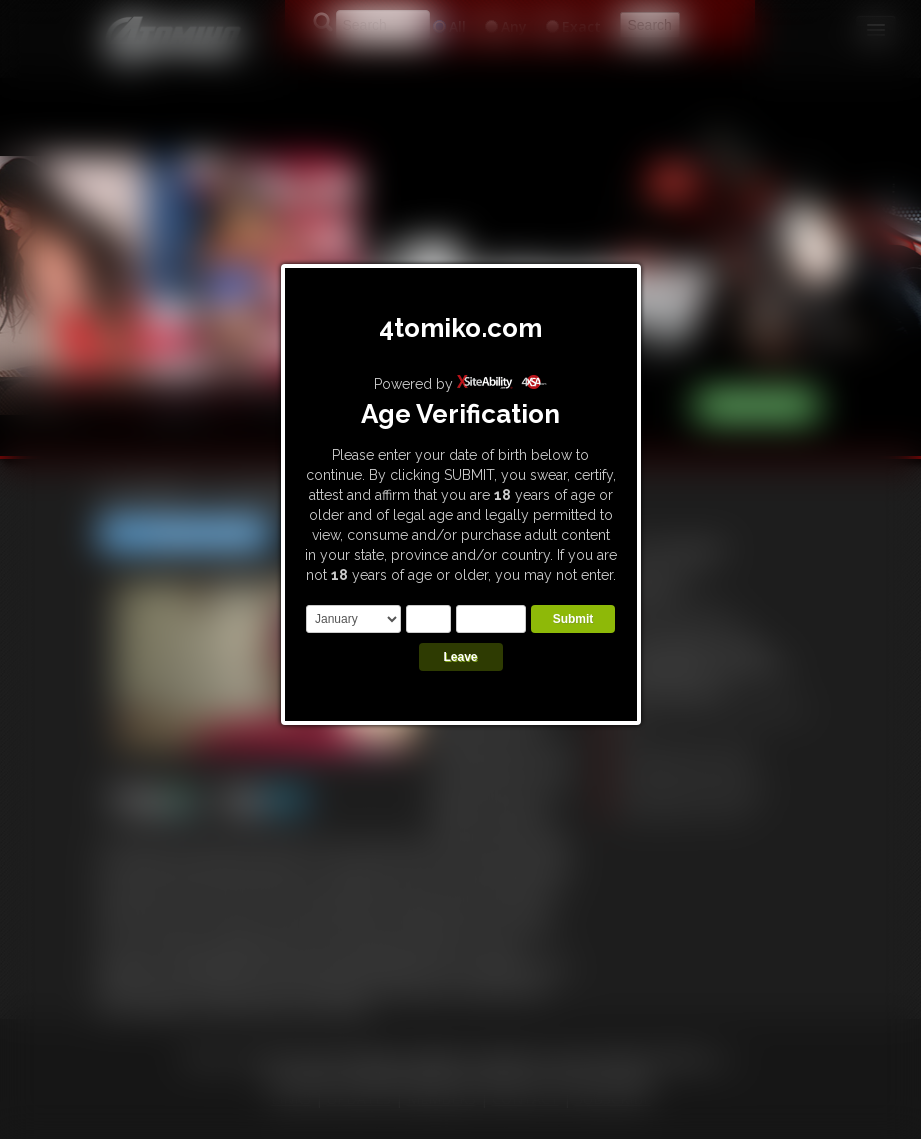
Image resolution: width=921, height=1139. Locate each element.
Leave (460, 657)
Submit (573, 619)
